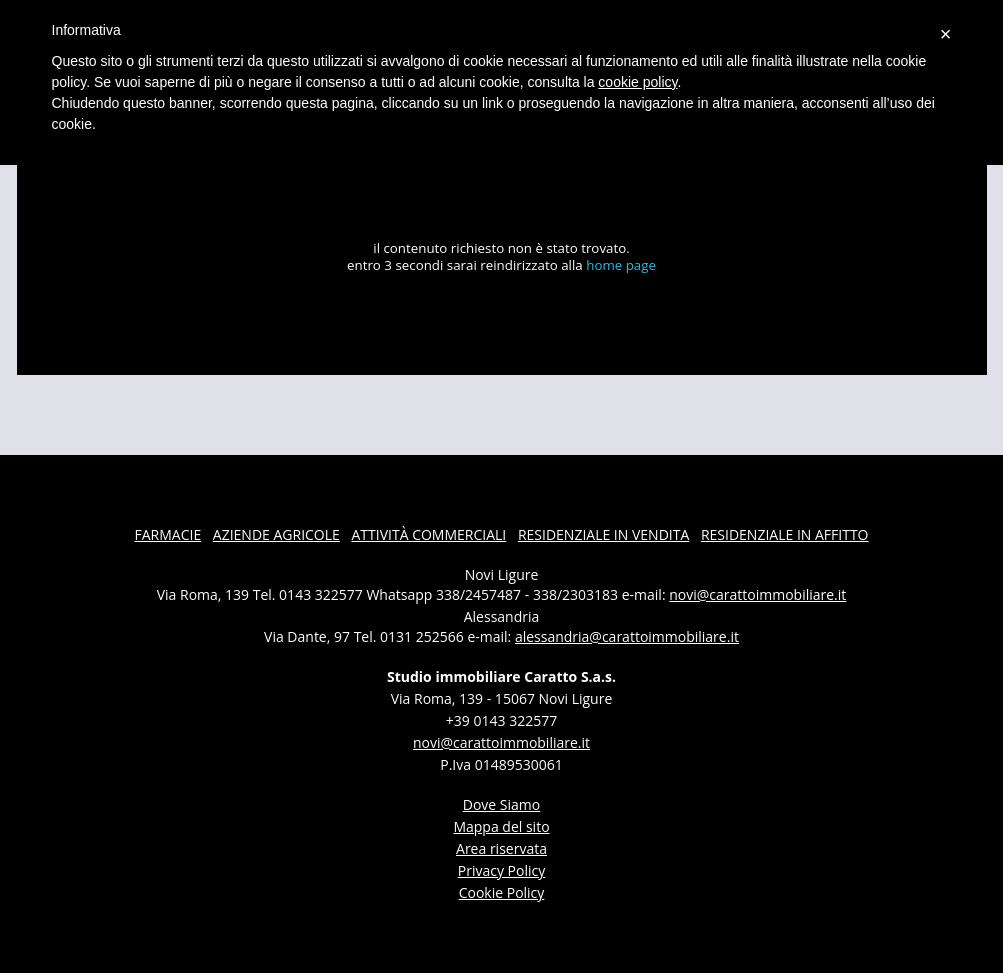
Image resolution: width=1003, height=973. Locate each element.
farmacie (167, 534)
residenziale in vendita (603, 534)
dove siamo (501, 804)
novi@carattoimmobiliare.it (757, 594)
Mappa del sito (501, 826)
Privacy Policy (501, 870)
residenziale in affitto (785, 534)
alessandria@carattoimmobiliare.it (627, 636)
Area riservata (501, 848)
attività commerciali (428, 534)
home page (621, 265)
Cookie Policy (502, 892)
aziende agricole (276, 534)
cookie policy (637, 82)
